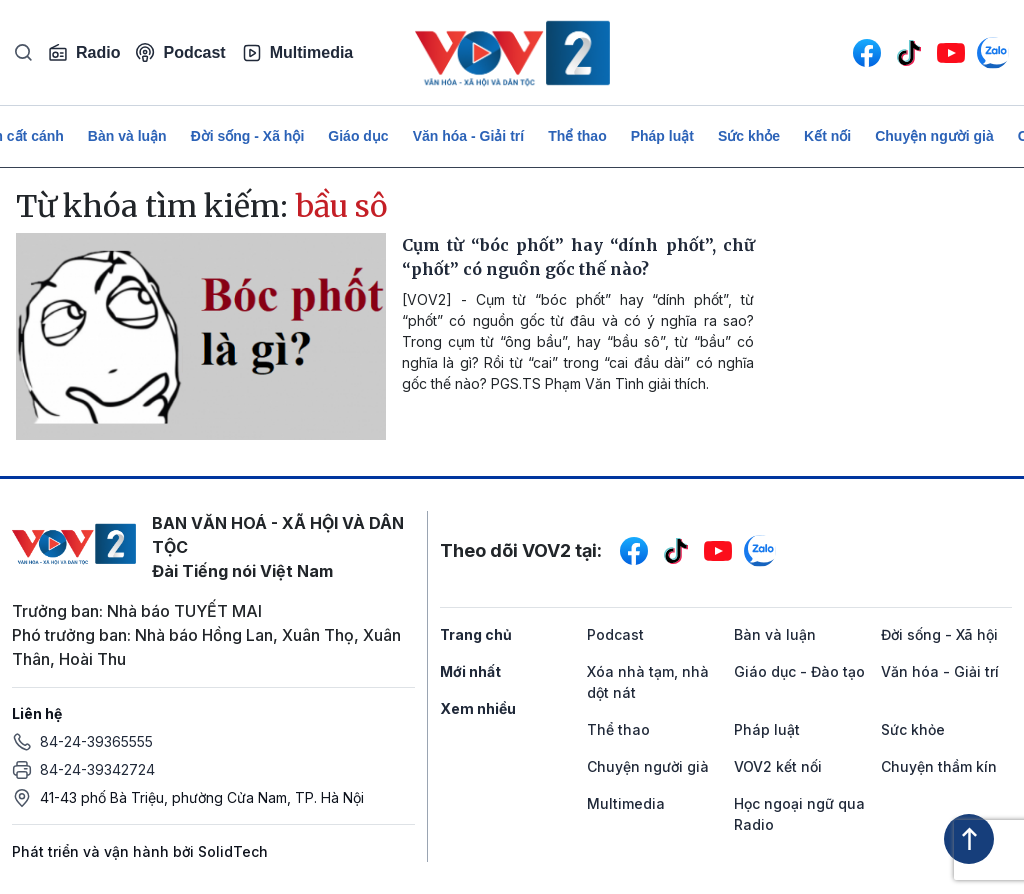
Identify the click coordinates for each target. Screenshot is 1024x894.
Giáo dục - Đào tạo (799, 671)
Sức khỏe (749, 136)
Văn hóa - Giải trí (468, 136)
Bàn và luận (127, 136)
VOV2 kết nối (778, 766)
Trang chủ (476, 634)
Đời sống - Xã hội (248, 136)
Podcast (180, 52)
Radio (84, 53)
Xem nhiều (478, 708)
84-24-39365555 (96, 741)
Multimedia (298, 53)
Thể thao (577, 136)
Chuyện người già (934, 136)
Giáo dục (358, 136)
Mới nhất (470, 671)
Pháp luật (662, 136)
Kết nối (827, 136)
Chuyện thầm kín (939, 766)
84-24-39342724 (97, 769)
